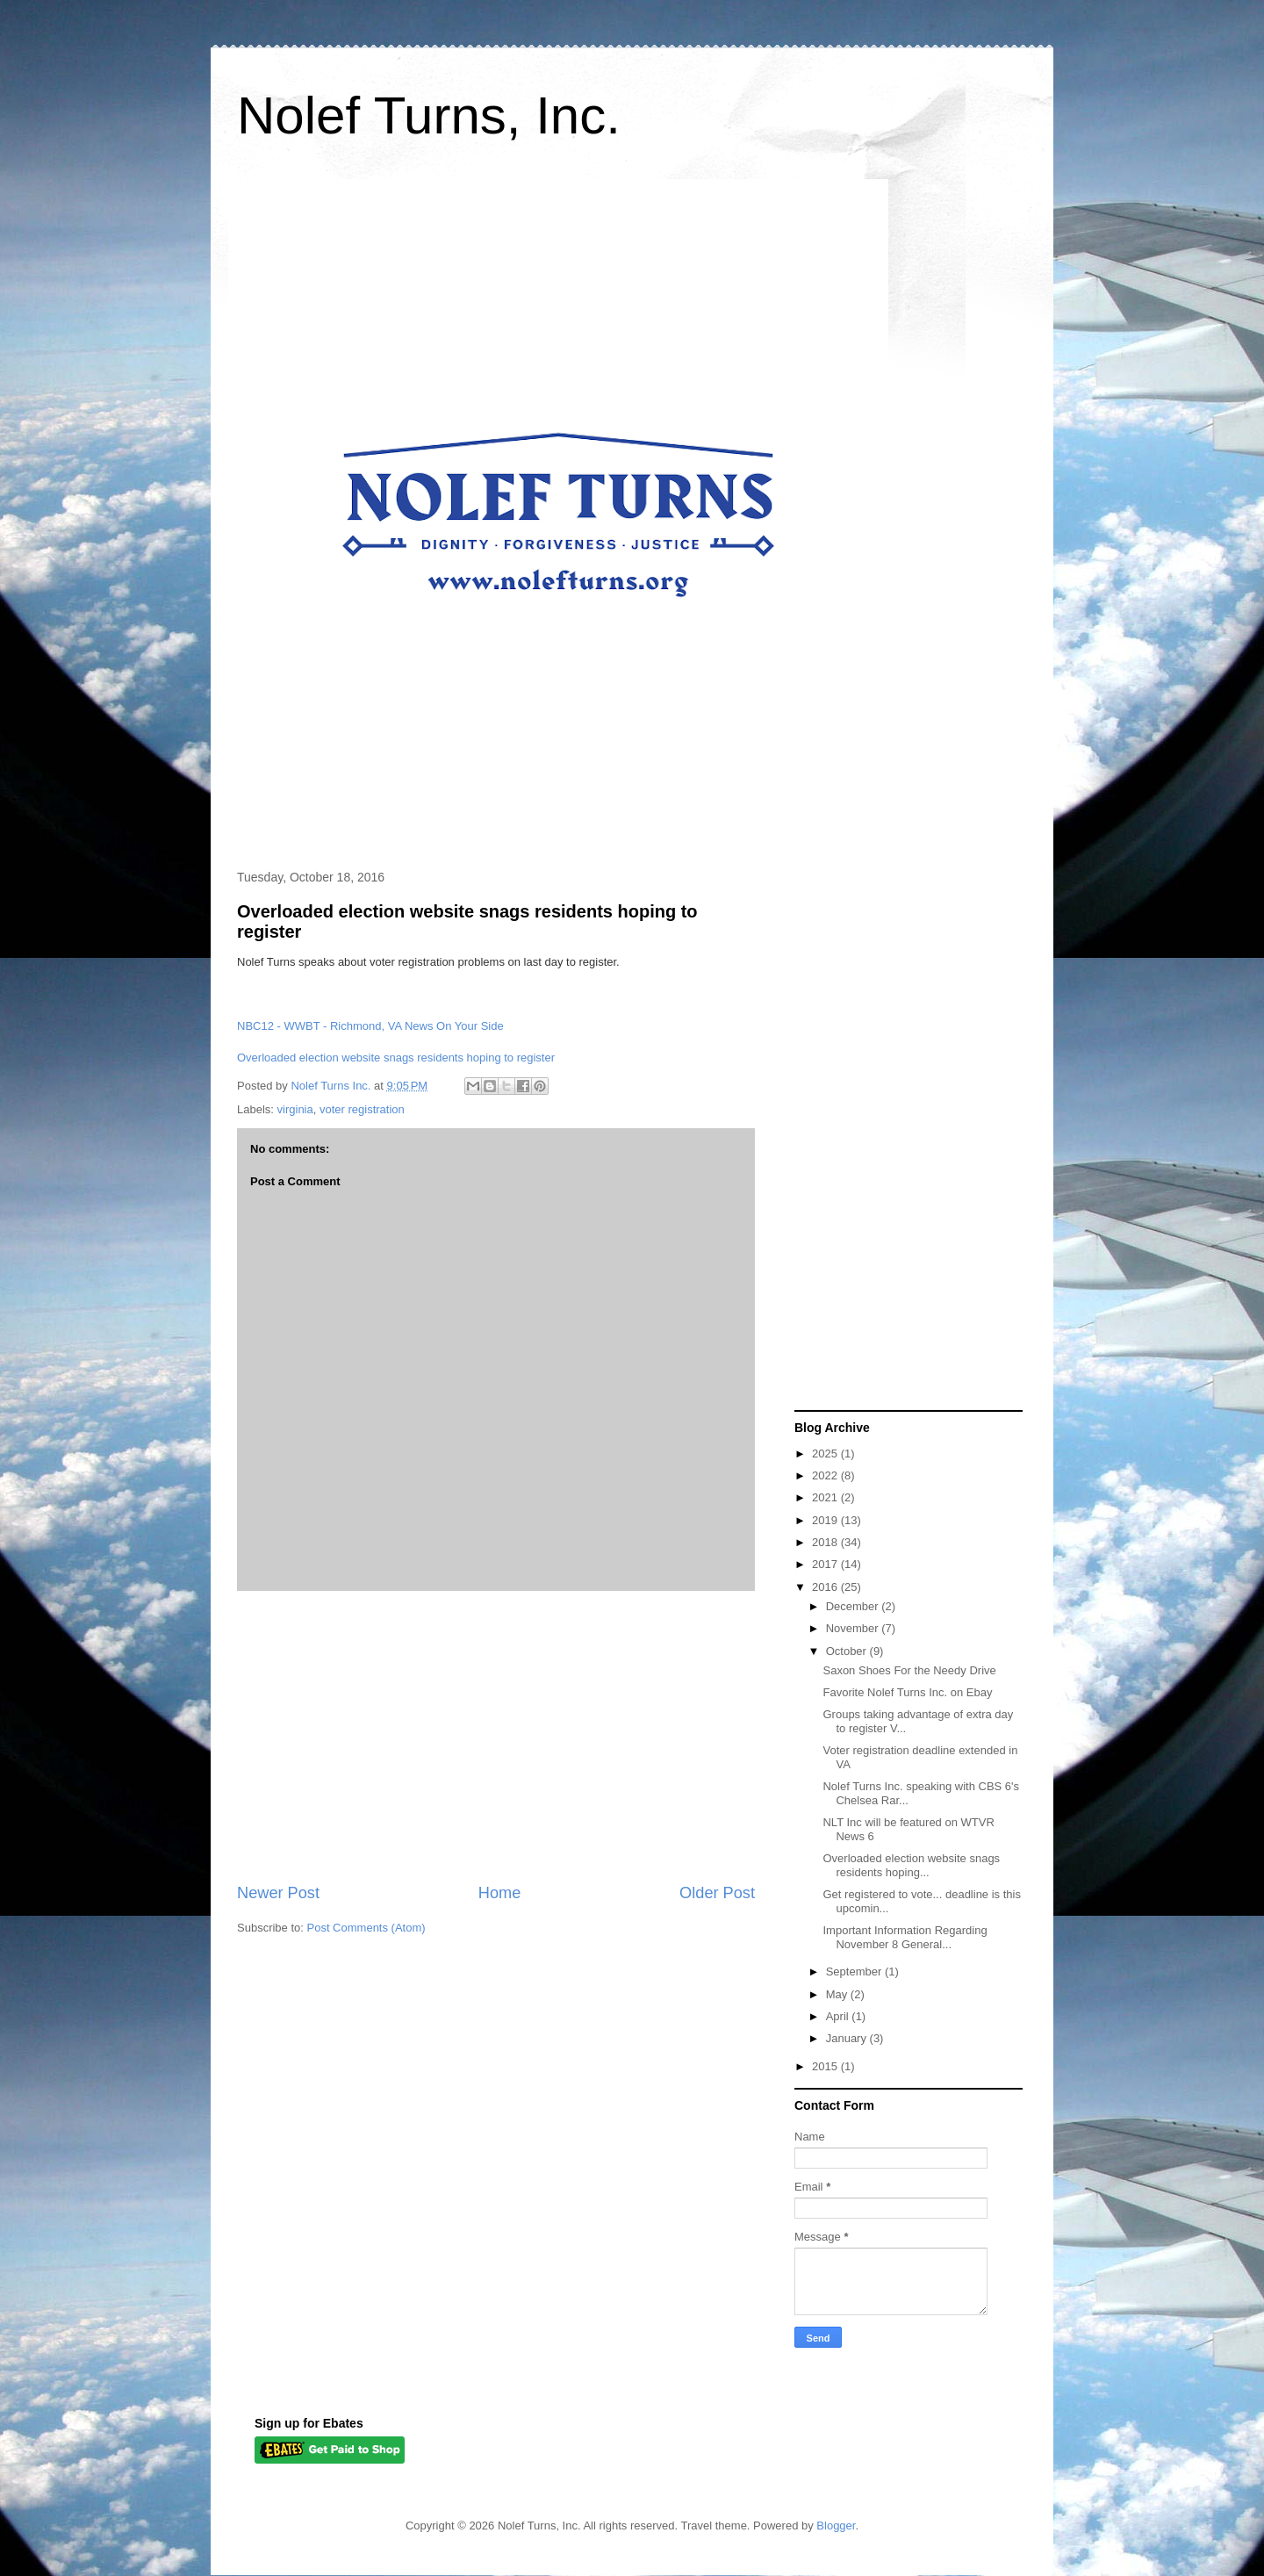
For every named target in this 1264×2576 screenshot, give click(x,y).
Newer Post (278, 1893)
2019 (826, 1520)
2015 (826, 2066)
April (839, 2016)
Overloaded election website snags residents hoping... (911, 1865)
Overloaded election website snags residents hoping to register (396, 1057)
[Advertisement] (496, 1737)
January (848, 2038)
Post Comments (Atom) (366, 1927)
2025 (826, 1453)
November (854, 1628)
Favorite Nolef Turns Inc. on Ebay (907, 1692)
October (848, 1651)
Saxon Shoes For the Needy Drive (908, 1670)
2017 (826, 1564)
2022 (826, 1475)
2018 (826, 1542)
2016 (826, 1587)
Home (499, 1893)
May (838, 1994)
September (855, 1971)
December (854, 1606)
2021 (826, 1497)
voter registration (362, 1109)
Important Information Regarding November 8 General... (904, 1937)
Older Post (717, 1893)
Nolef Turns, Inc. (429, 115)
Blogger (835, 2525)
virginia (295, 1109)
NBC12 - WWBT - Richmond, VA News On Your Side (370, 1026)
